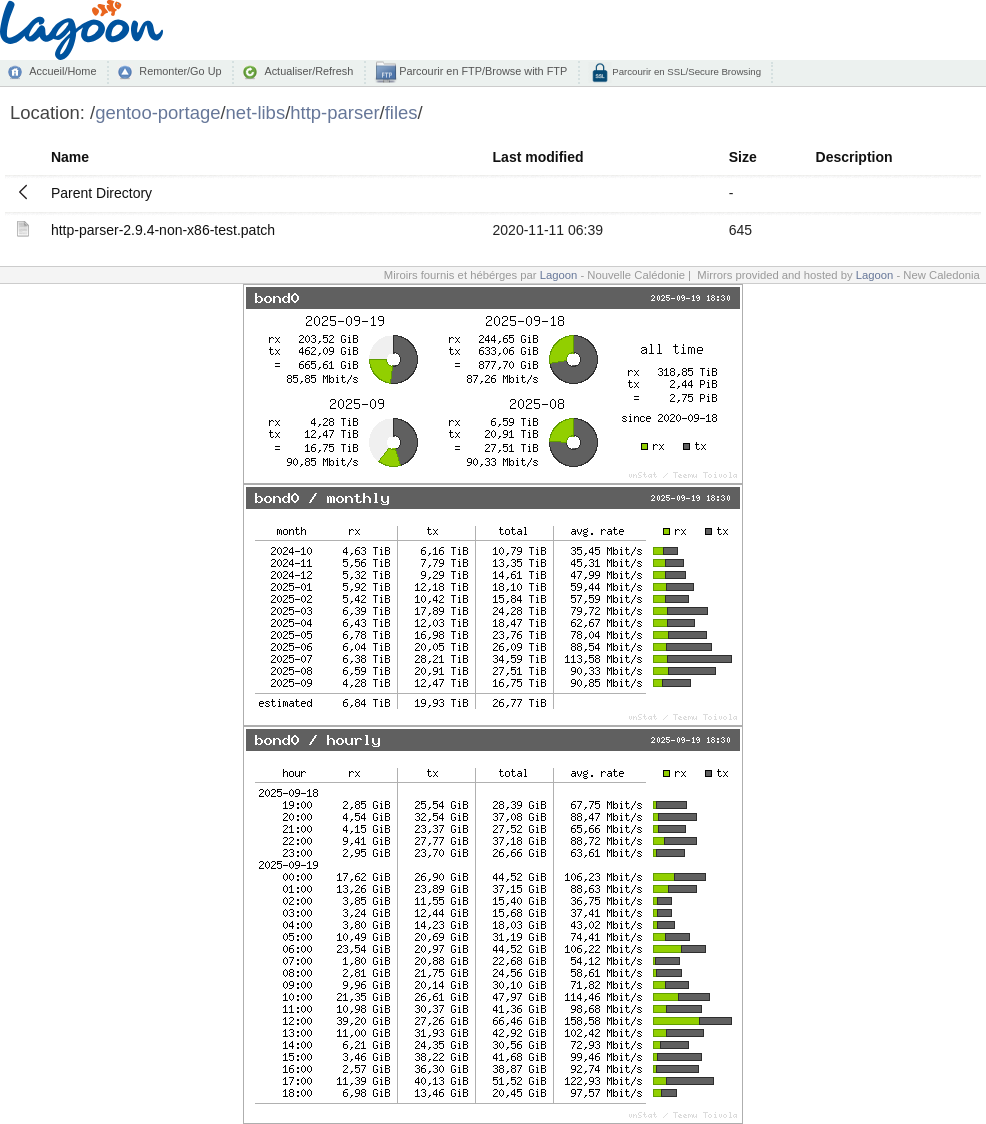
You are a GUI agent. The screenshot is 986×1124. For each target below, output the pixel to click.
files (401, 112)
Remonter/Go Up (180, 71)
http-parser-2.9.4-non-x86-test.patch (163, 230)
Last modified (538, 157)
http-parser (334, 112)
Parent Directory (101, 193)
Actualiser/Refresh (308, 71)
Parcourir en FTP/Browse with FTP (481, 71)
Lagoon (559, 275)
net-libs (256, 112)
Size (743, 157)
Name (70, 157)
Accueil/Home (62, 71)
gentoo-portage (157, 112)
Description (854, 157)
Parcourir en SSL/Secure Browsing (685, 71)
